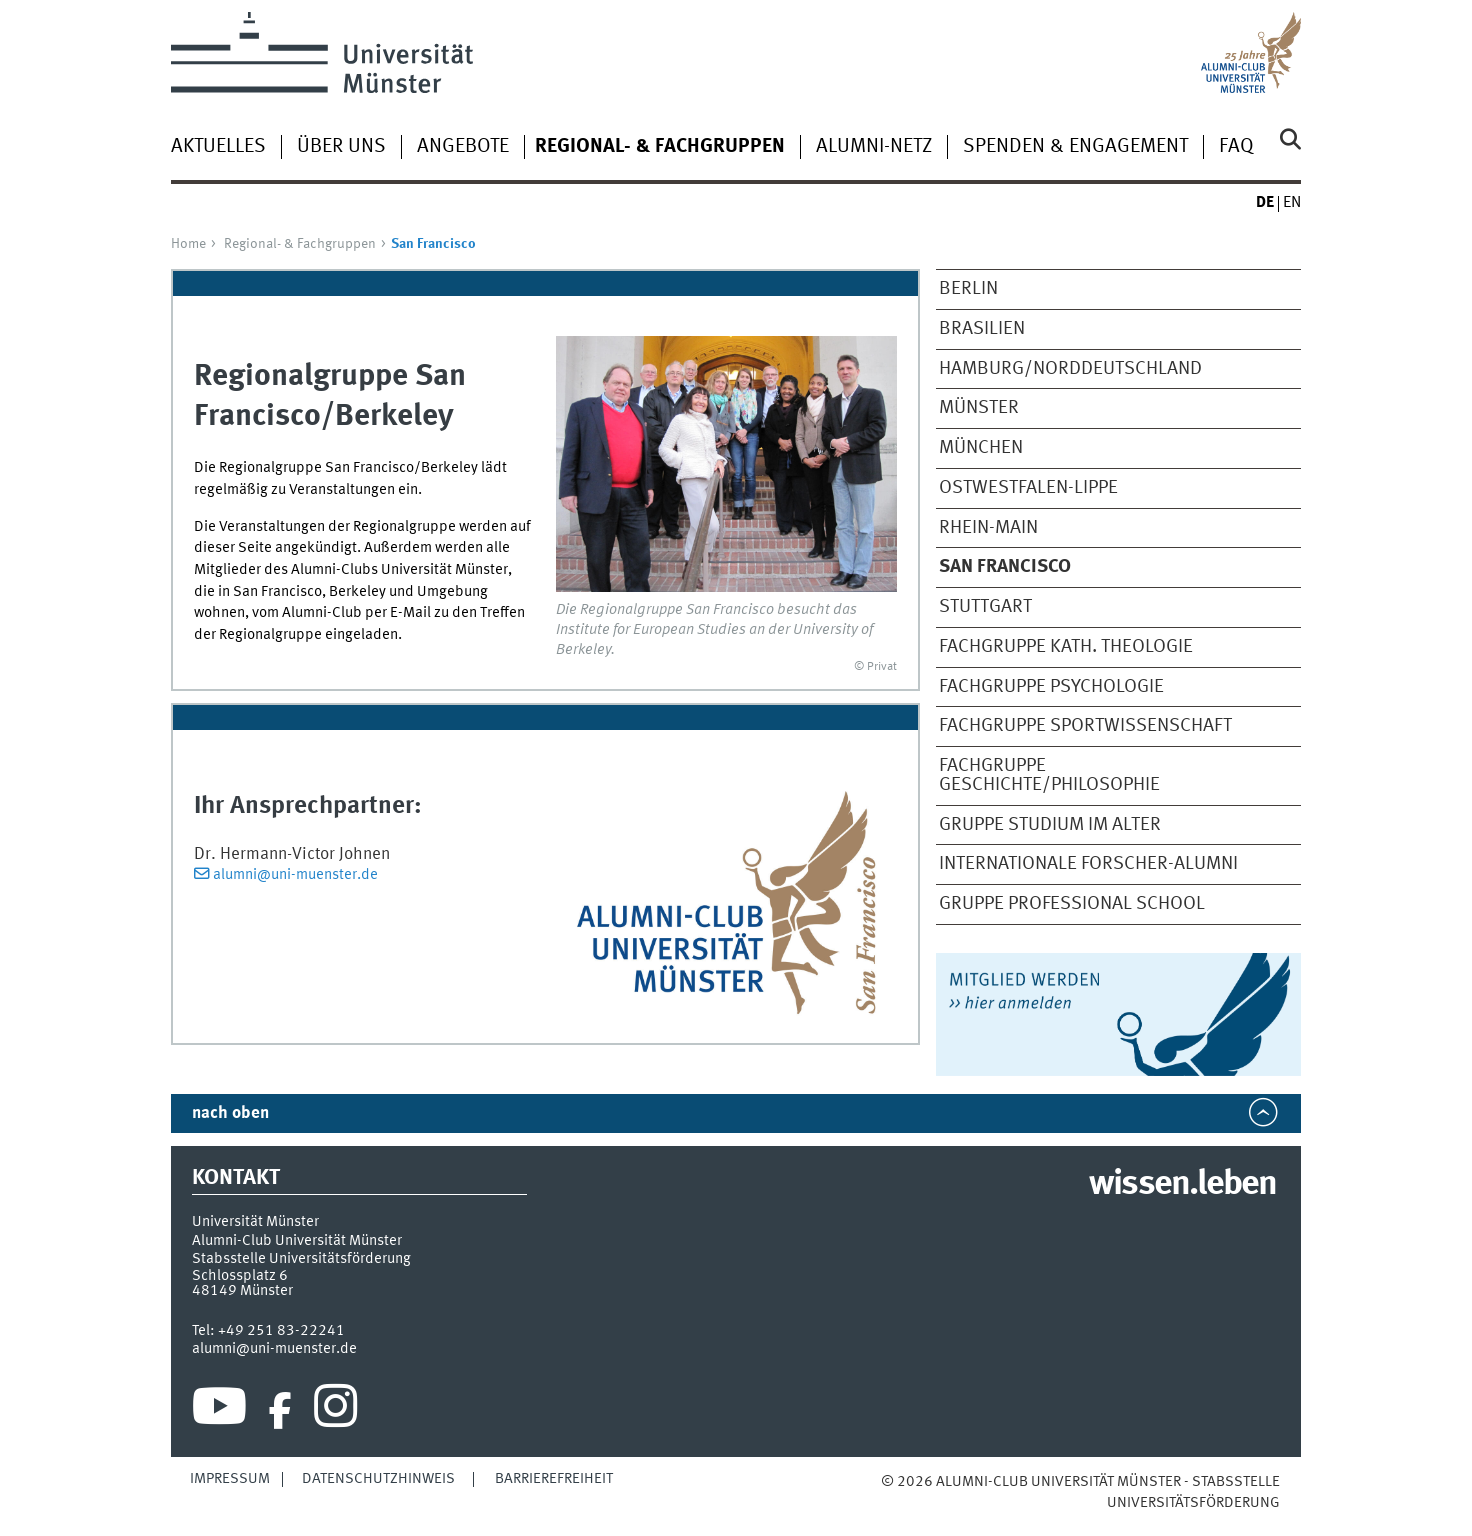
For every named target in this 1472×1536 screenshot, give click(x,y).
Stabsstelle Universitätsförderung (301, 1259)
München (981, 448)
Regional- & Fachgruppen (300, 244)
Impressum (230, 1479)
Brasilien (982, 329)
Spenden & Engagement (1075, 147)
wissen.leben (1182, 1185)
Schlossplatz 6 (240, 1276)
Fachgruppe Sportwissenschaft (1085, 726)
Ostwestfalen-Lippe (1028, 488)
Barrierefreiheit (554, 1479)
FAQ (1236, 147)
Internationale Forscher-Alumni (1088, 864)
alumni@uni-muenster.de (295, 875)
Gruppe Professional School (1072, 904)
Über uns (341, 147)
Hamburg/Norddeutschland (1070, 369)
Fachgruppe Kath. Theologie (1066, 647)
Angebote (463, 147)
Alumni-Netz (874, 147)
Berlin (968, 289)
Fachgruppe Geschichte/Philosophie (1049, 775)
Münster (979, 408)
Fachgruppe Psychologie (1051, 687)
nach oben (230, 1113)
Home (188, 244)
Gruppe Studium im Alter (1050, 825)
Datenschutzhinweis (378, 1479)
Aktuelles (218, 147)
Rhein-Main (988, 528)
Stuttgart (985, 607)
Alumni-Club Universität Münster (297, 1241)
